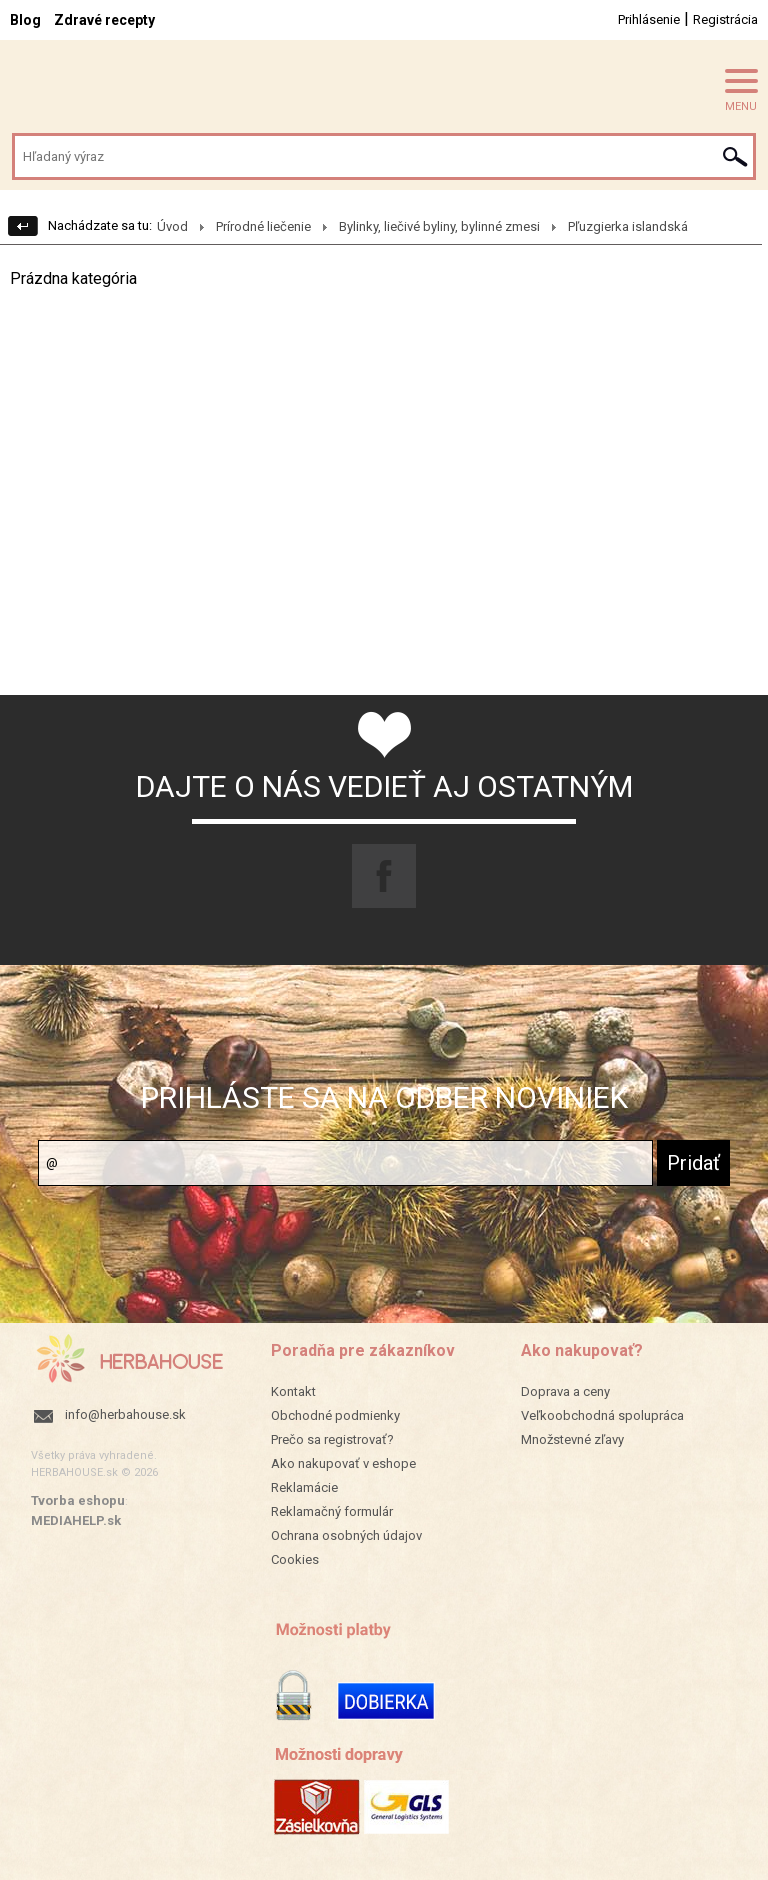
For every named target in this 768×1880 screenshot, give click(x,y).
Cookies (295, 1559)
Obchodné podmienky (335, 1415)
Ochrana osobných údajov (346, 1535)
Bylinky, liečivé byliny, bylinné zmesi (439, 226)
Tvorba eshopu (78, 1500)
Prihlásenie (649, 19)
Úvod (172, 226)
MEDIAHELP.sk (76, 1520)
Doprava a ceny (565, 1391)
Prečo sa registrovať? (332, 1439)
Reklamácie (304, 1487)
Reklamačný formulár (332, 1511)
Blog (25, 20)
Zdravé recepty (104, 20)
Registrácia (725, 19)
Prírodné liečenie (263, 226)
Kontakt (293, 1391)
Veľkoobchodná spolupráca (602, 1415)
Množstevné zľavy (572, 1439)
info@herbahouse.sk (125, 1414)
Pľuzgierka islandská (628, 226)
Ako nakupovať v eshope (343, 1463)
